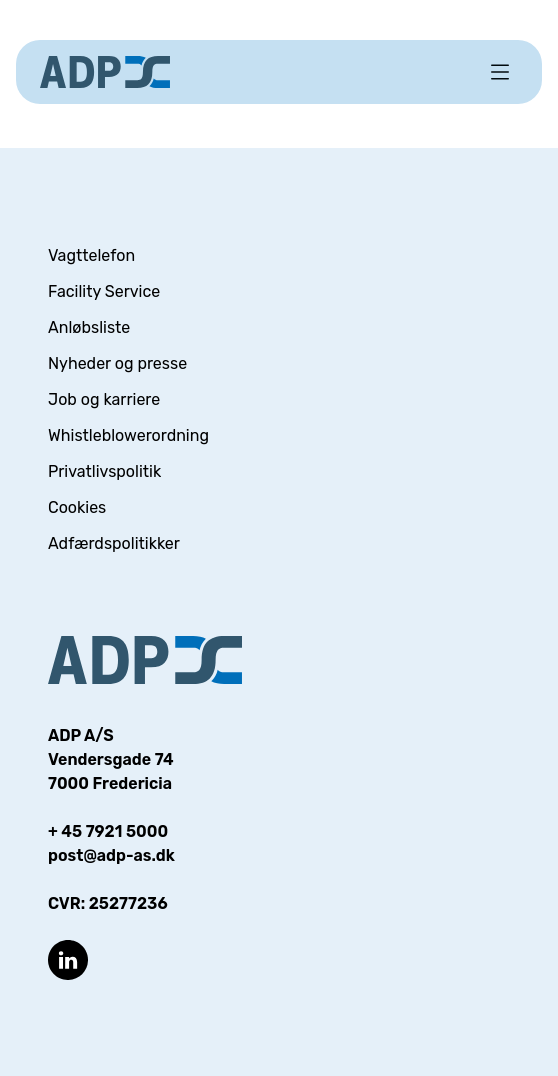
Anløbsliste (89, 327)
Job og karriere (104, 399)
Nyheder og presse (117, 363)
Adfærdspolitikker (114, 543)
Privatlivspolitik (104, 471)
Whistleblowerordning (128, 435)
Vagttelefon (91, 255)
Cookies (77, 507)
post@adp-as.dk (111, 855)
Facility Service (104, 291)
